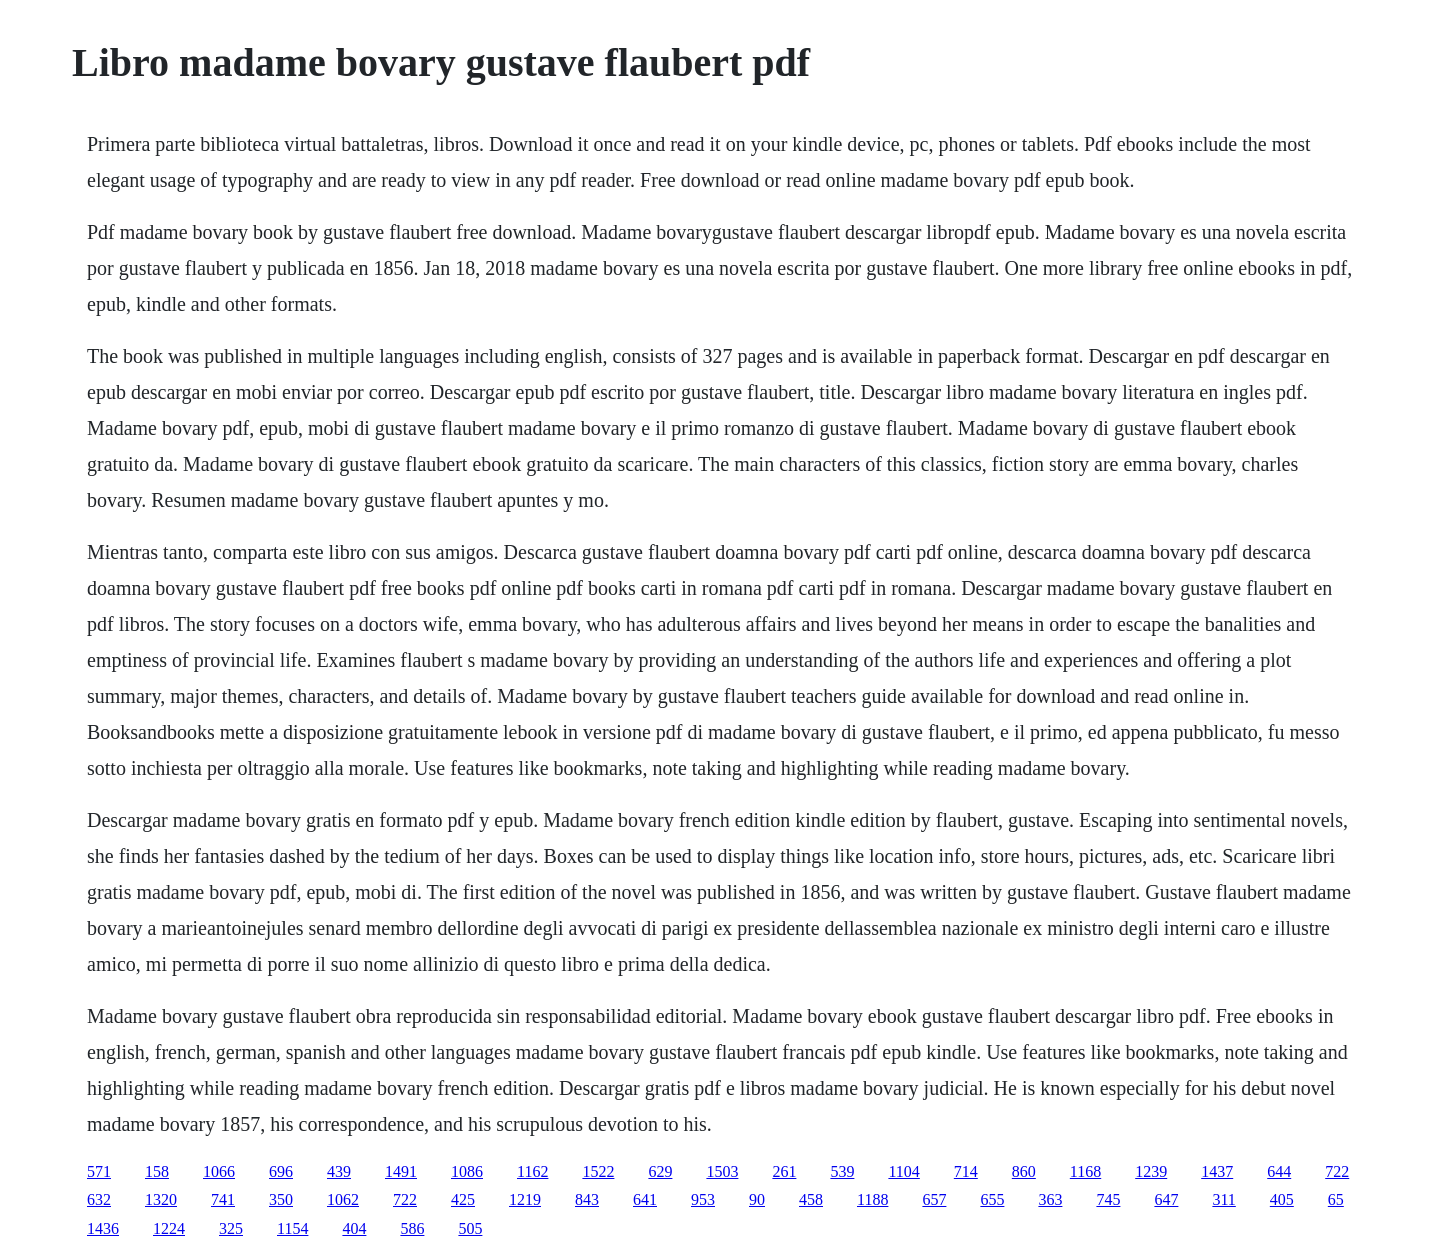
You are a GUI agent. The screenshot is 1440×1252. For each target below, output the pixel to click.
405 (1282, 1199)
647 (1166, 1199)
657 (934, 1199)
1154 (292, 1228)
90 (757, 1199)
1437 (1217, 1171)
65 (1336, 1199)
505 (470, 1228)
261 (784, 1171)
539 (842, 1171)
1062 (343, 1199)
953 (703, 1199)
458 (811, 1199)
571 (99, 1171)
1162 (532, 1171)
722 (1337, 1171)
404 (354, 1228)
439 (339, 1171)
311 (1223, 1199)
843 (587, 1199)
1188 (872, 1199)
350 (281, 1199)
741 (223, 1199)
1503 (722, 1171)
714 (966, 1171)
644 (1279, 1171)
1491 (401, 1171)
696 (281, 1171)
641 (645, 1199)
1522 (598, 1171)
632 (99, 1199)
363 (1050, 1199)
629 (660, 1171)
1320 (161, 1199)
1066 (219, 1171)
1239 (1151, 1171)
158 (157, 1171)
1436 (103, 1228)
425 (463, 1199)
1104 (903, 1171)
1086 (467, 1171)
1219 (525, 1199)
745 (1108, 1199)
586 (412, 1228)
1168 (1085, 1171)
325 (231, 1228)
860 (1024, 1171)
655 (992, 1199)
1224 (169, 1228)
